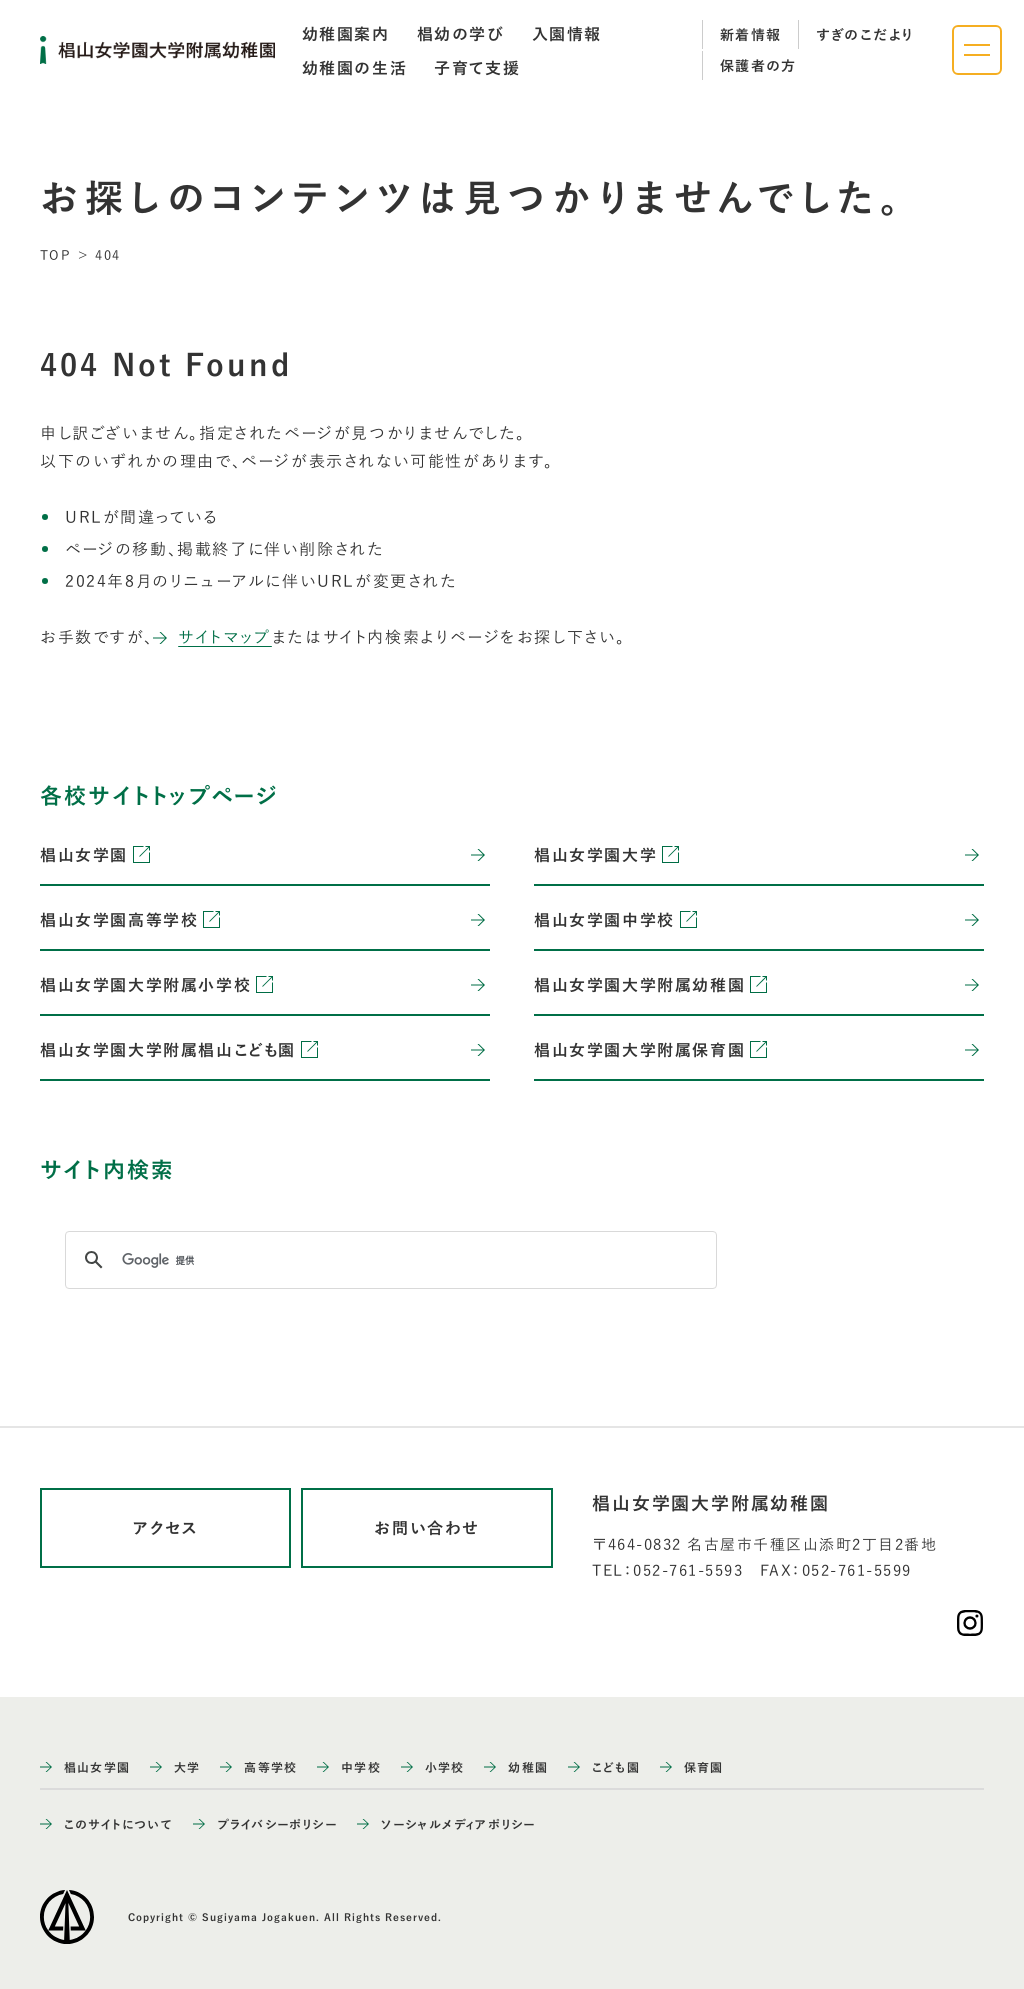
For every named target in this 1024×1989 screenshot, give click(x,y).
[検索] (388, 1260)
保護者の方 (758, 66)
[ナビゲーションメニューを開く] (977, 50)
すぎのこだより (865, 35)
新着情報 (751, 35)
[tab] (346, 34)
